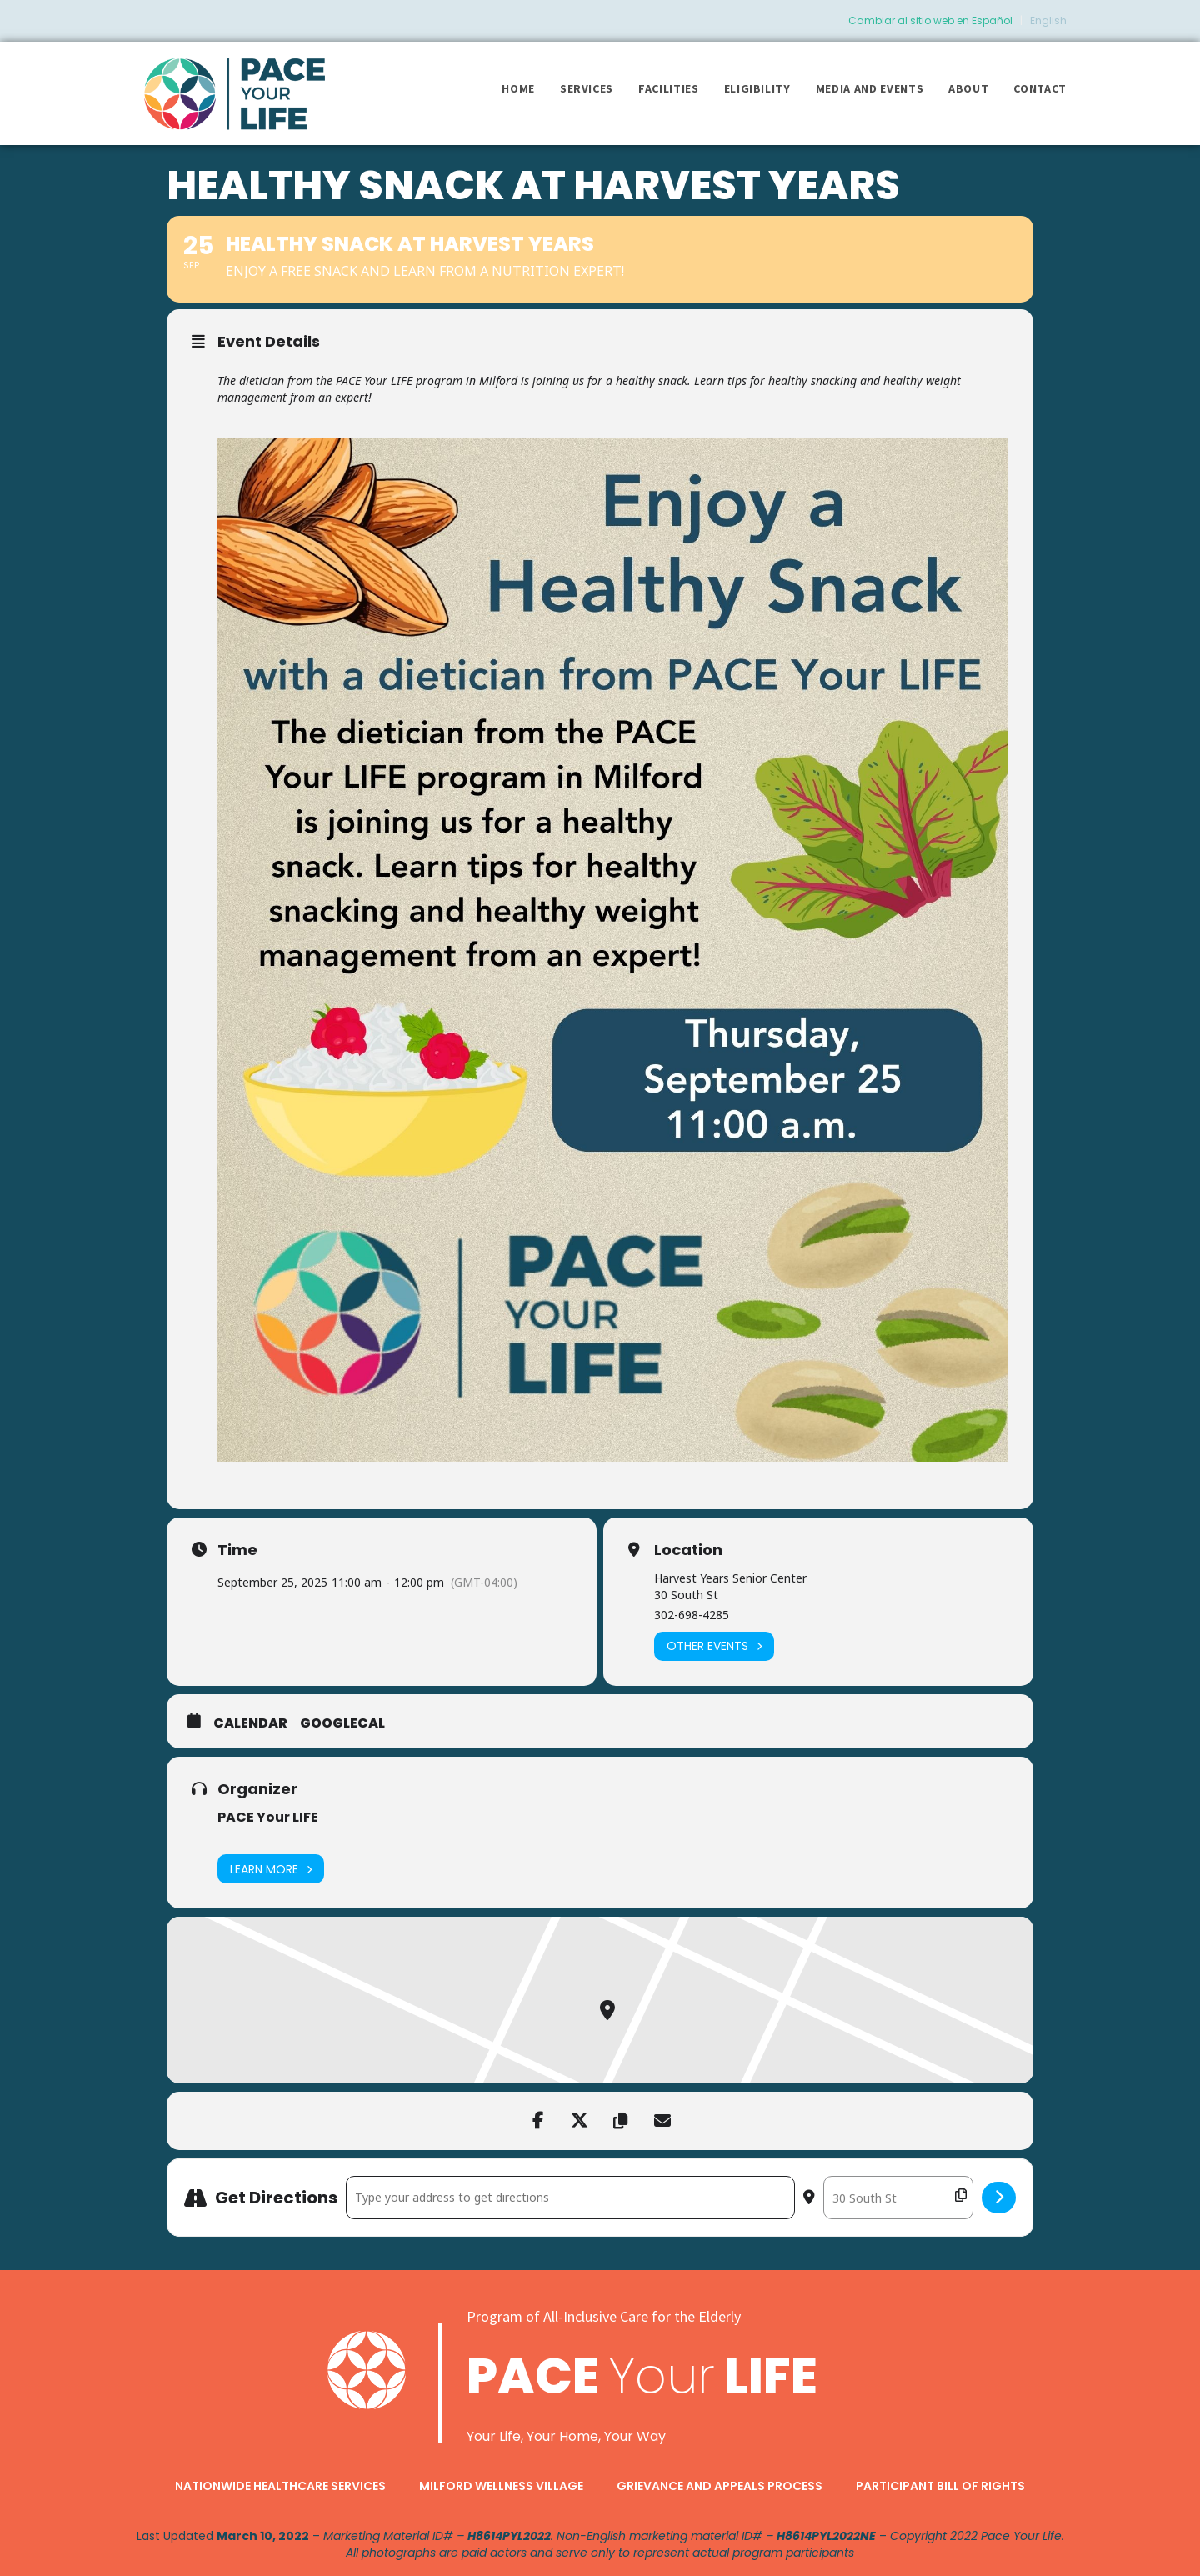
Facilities (668, 88)
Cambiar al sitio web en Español (930, 20)
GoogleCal (342, 1723)
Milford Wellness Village (501, 2486)
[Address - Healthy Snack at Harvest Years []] (570, 2197)
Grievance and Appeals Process (719, 2486)
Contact (1040, 88)
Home (518, 88)
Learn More (271, 1868)
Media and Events (869, 88)
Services (586, 88)
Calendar (250, 1723)
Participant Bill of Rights (940, 2486)
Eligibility (757, 88)
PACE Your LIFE (268, 1817)
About (968, 88)
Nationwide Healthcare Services (280, 2486)
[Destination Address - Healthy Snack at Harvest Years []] (898, 2197)
